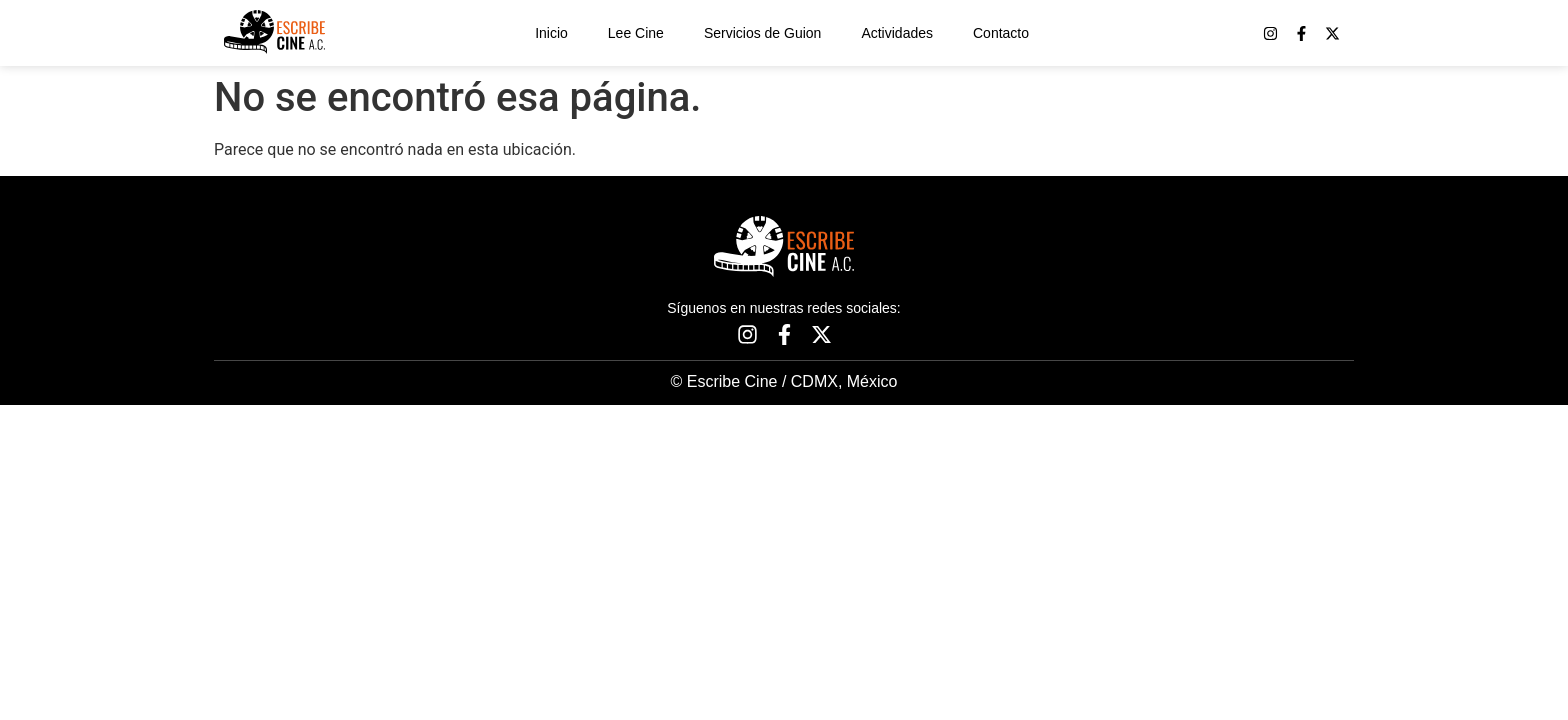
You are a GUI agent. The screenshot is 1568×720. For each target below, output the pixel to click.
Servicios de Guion (763, 33)
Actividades (897, 33)
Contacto (1001, 33)
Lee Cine (636, 33)
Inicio (551, 33)
